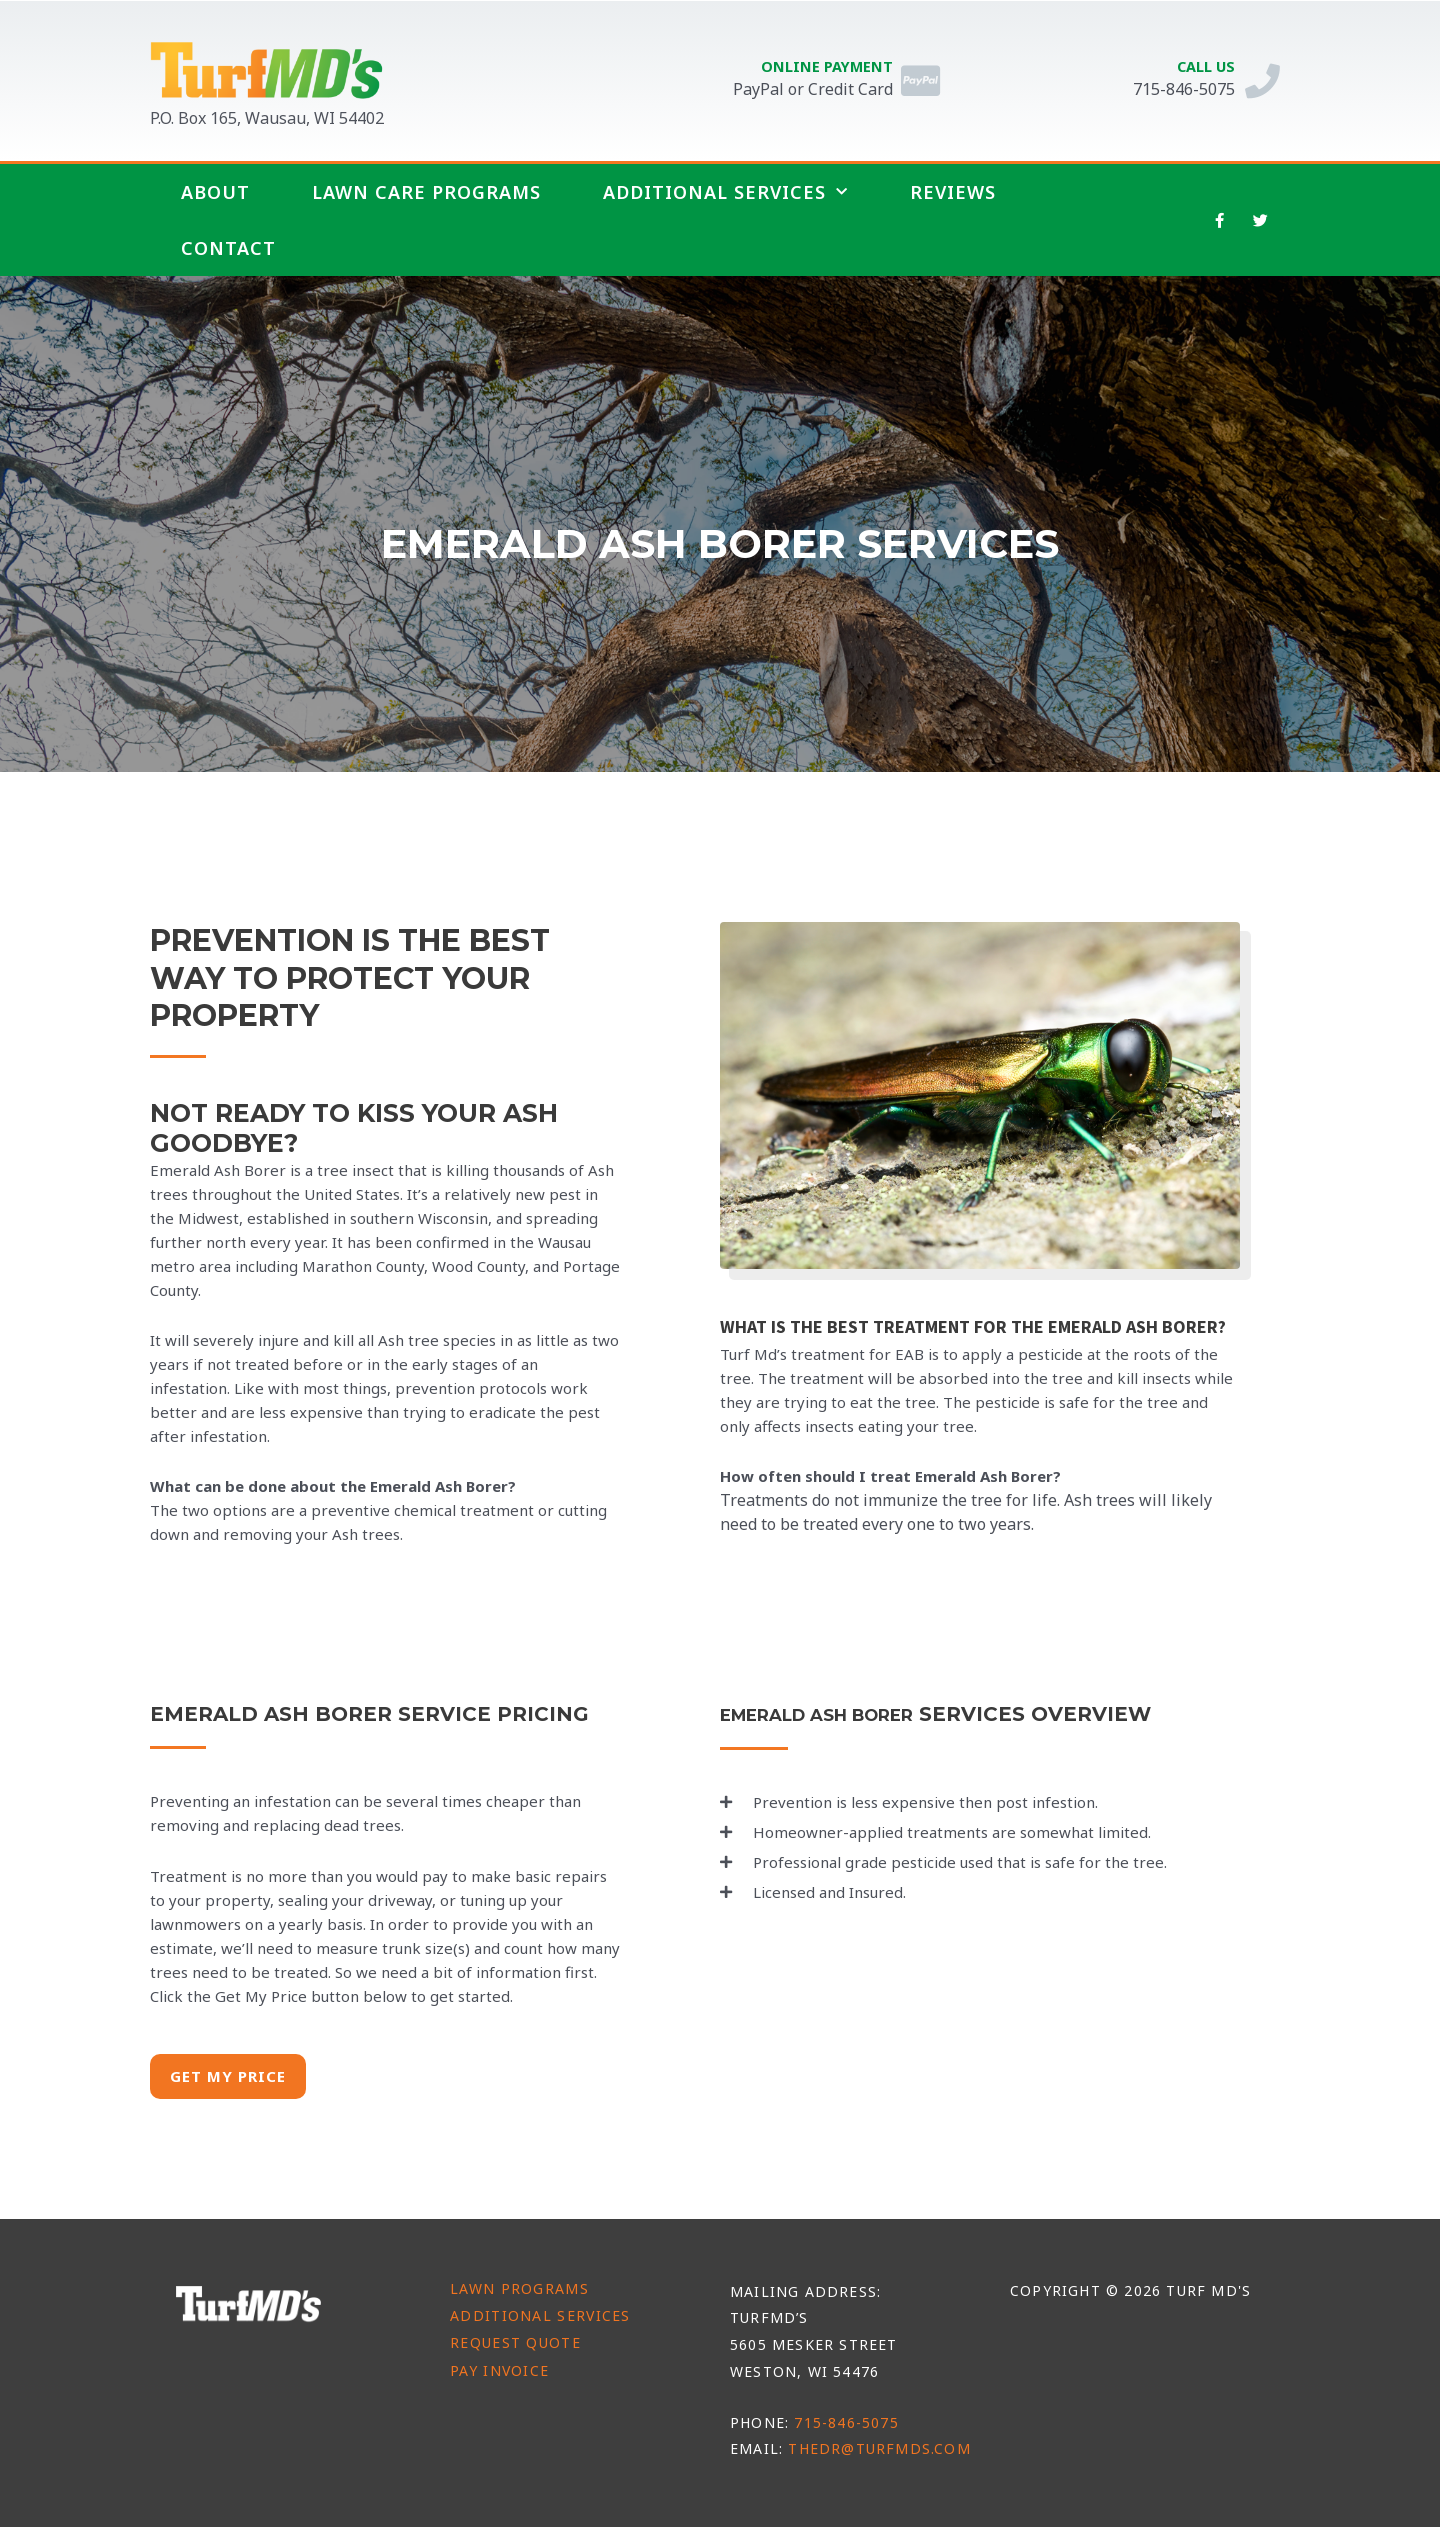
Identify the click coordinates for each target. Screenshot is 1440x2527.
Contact (228, 248)
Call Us (1200, 66)
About (215, 192)
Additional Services (725, 192)
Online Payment (821, 66)
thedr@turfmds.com (879, 2448)
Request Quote (515, 2342)
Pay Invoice (499, 2370)
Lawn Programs (519, 2288)
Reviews (953, 192)
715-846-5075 (846, 2422)
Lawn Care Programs (426, 192)
